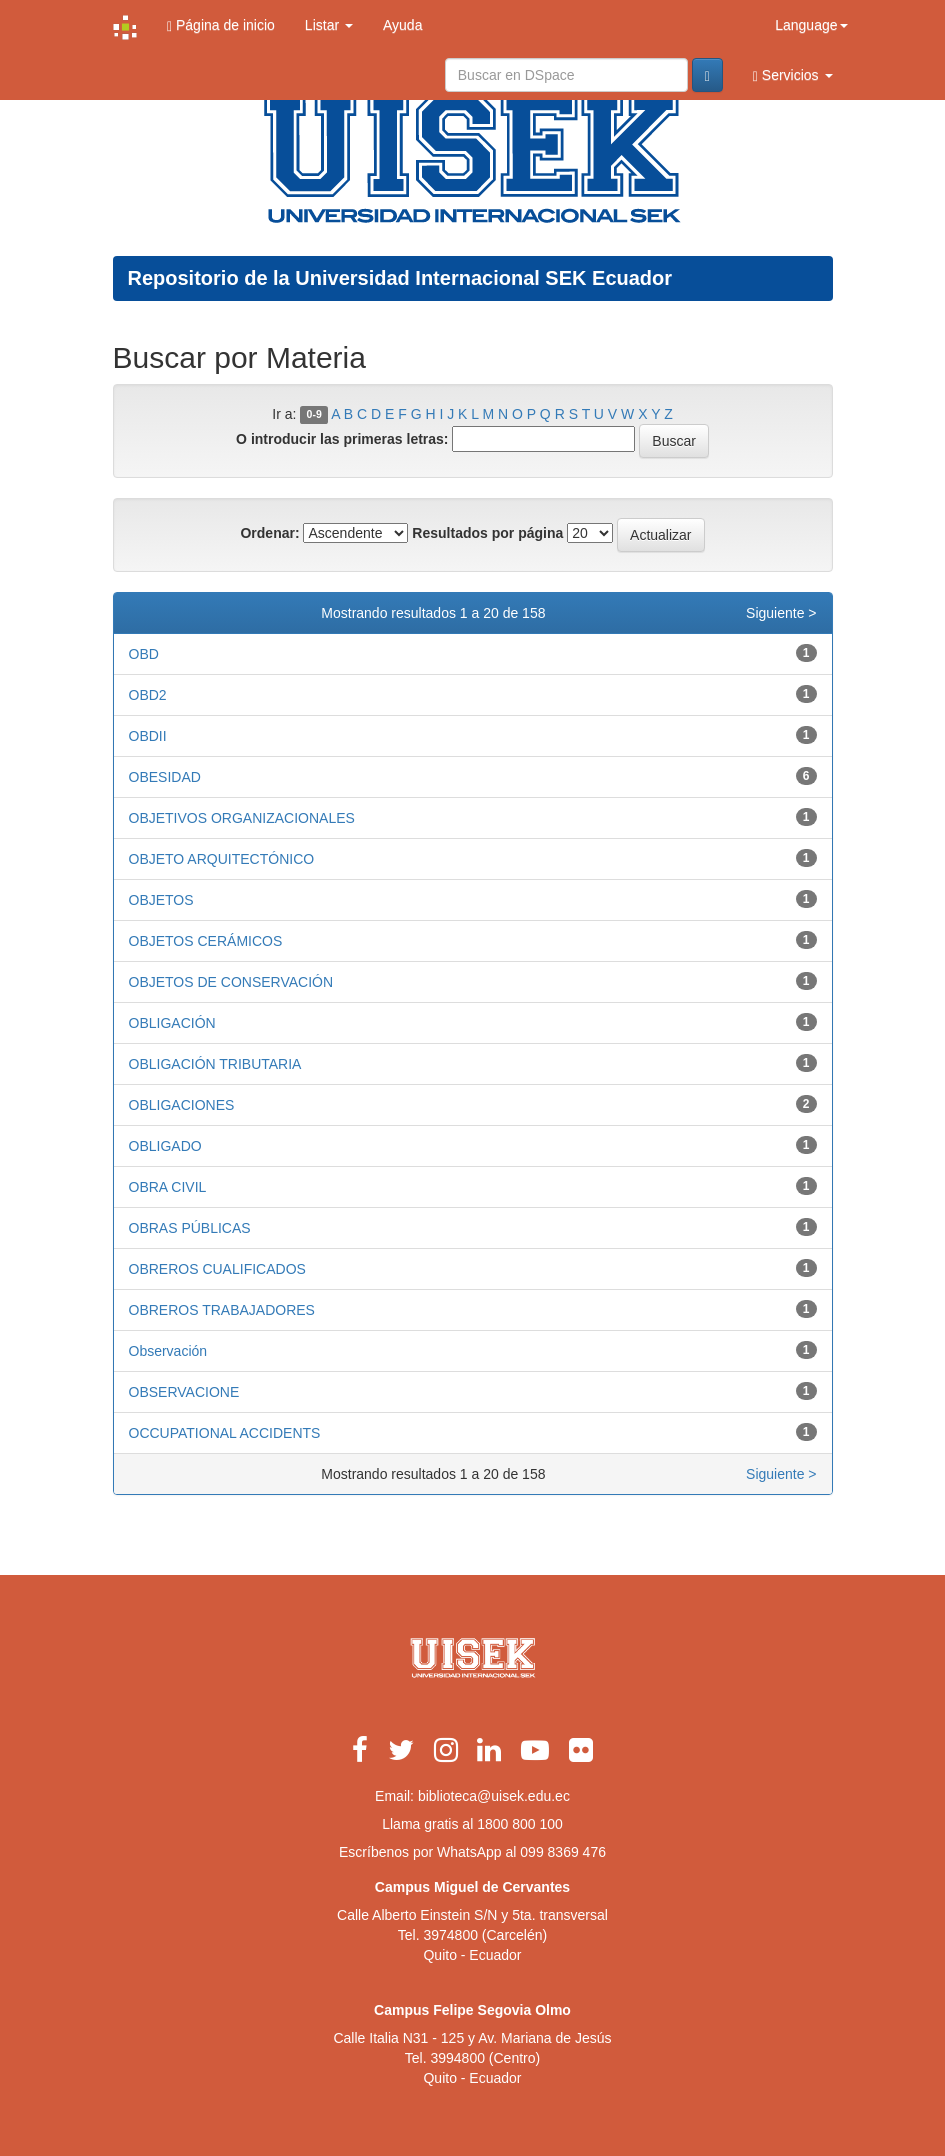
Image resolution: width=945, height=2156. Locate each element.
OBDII (148, 736)
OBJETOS (161, 900)
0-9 (314, 415)
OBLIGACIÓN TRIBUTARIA (215, 1064)
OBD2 (148, 695)
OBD (144, 654)
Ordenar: (269, 533)
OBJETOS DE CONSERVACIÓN (231, 982)
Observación (168, 1351)
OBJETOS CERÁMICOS (206, 941)
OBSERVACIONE (184, 1392)
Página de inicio (221, 25)
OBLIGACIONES (182, 1105)
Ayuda (402, 25)
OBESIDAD (165, 777)
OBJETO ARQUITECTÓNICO (222, 859)
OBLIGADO (165, 1146)
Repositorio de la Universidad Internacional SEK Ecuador (400, 278)
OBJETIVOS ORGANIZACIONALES (242, 818)
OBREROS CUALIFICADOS (217, 1269)
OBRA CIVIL (168, 1187)
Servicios (793, 75)
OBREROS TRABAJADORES (222, 1310)
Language (811, 25)
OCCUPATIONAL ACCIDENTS (225, 1433)
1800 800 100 (520, 1824)
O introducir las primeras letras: (342, 439)
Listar (329, 25)
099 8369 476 (563, 1852)
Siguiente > (781, 613)
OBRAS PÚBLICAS (190, 1228)
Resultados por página (487, 533)
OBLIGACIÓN (172, 1023)
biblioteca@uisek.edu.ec (494, 1796)
